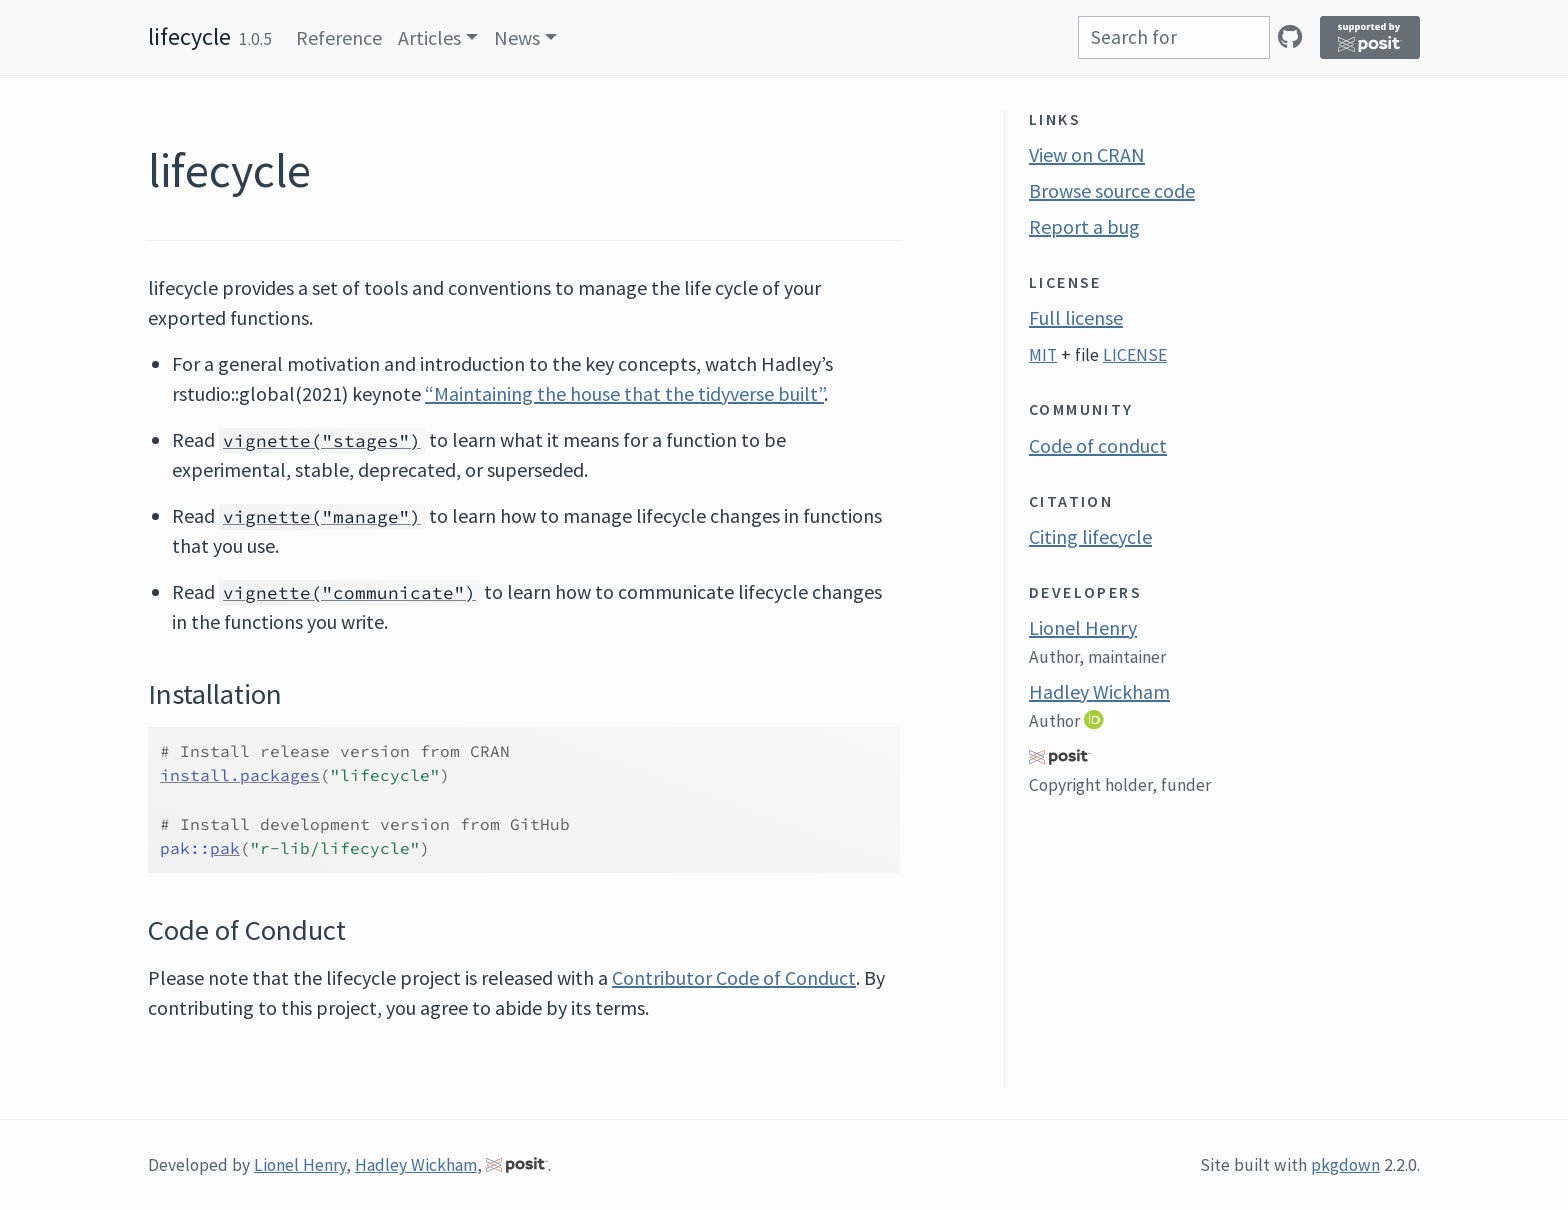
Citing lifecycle (1090, 536)
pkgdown (1345, 1165)
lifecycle (189, 36)
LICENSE (1135, 355)
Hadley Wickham (1099, 691)
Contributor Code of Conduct (734, 977)
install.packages (240, 775)
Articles (429, 37)
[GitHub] (1290, 36)
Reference (339, 37)
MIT (1043, 355)
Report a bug (1084, 226)
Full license (1076, 317)
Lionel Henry (1083, 627)
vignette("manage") (322, 517)
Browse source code (1112, 190)
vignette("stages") (322, 441)
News (517, 37)
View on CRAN (1087, 154)
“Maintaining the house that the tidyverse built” (624, 393)
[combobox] (1174, 37)
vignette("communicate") (349, 593)
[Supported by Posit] (1370, 37)
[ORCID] (1096, 719)
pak (225, 848)
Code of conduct (1098, 445)
